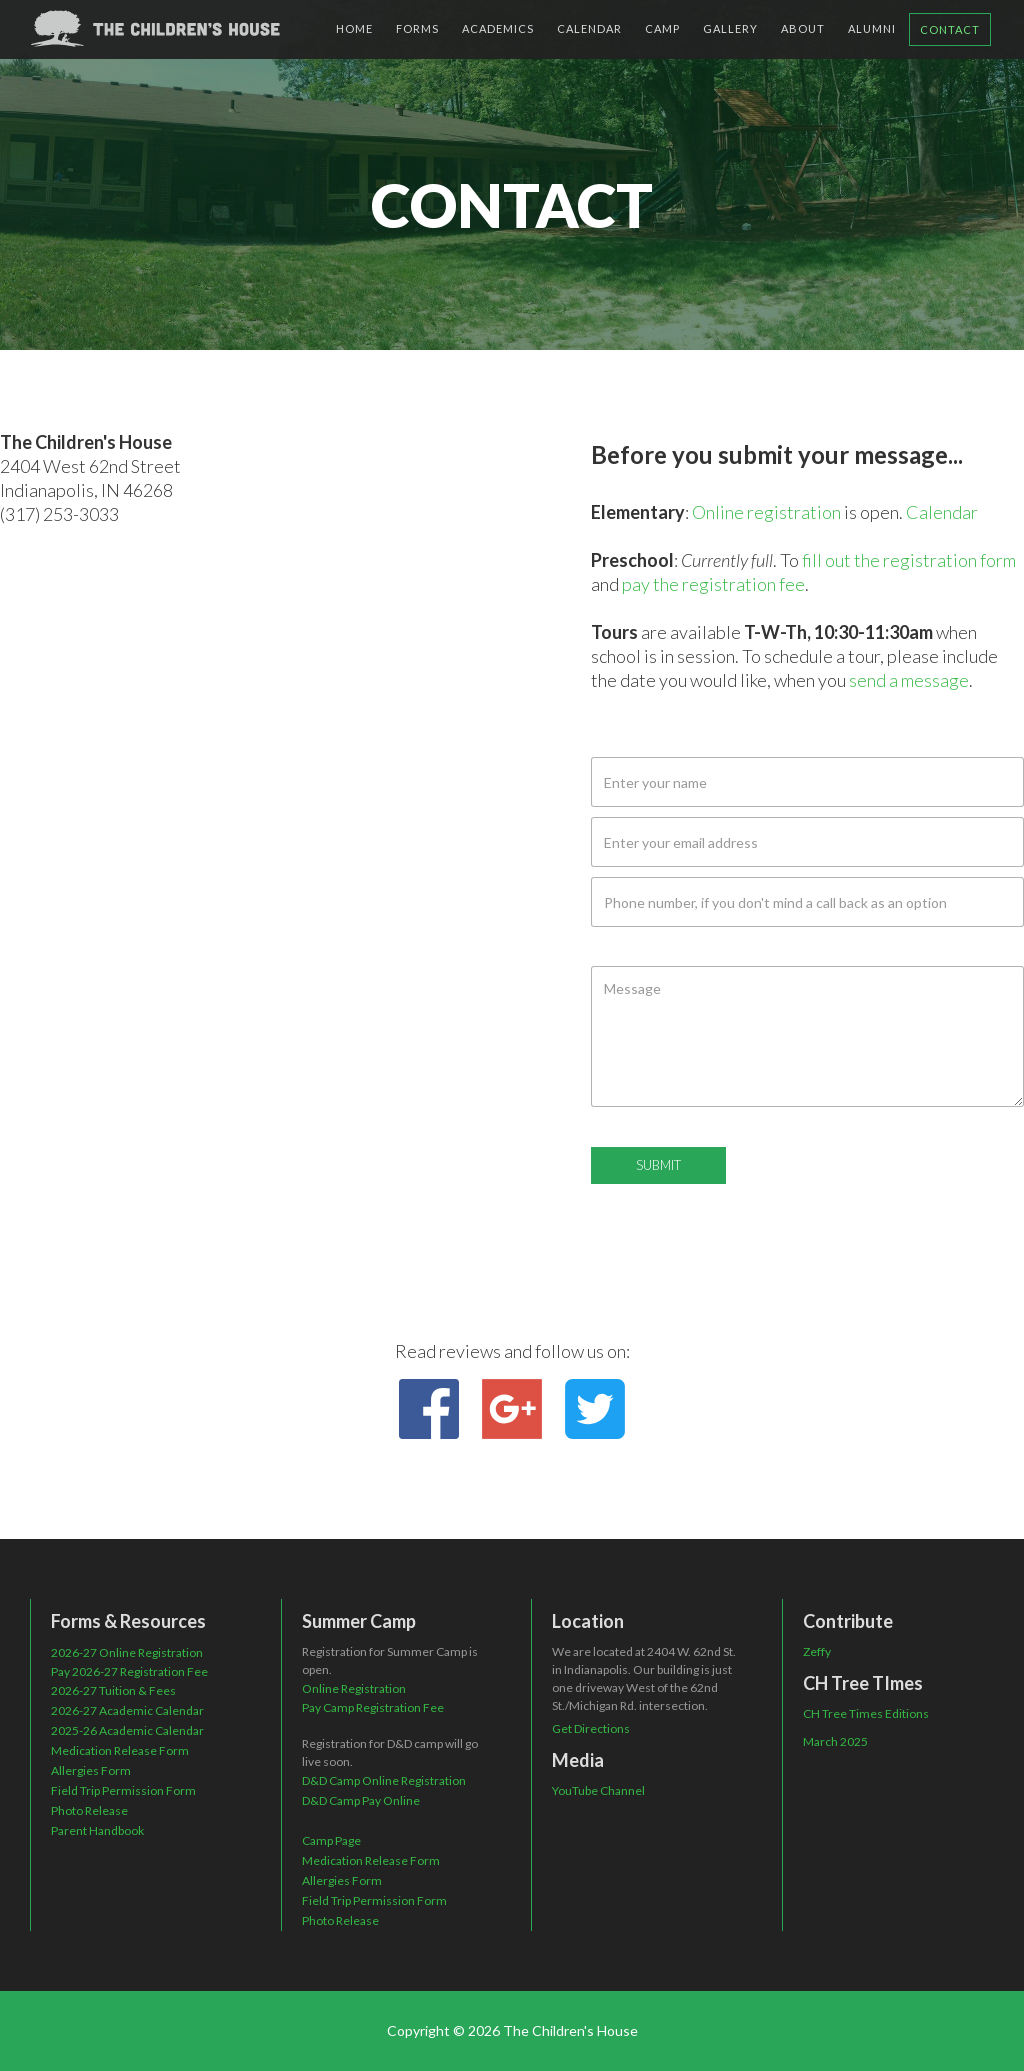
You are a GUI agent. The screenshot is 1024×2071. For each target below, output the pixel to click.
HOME (354, 28)
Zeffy (817, 1651)
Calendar (942, 512)
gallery (730, 28)
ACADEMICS (498, 28)
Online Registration (354, 1688)
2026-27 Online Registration (127, 1652)
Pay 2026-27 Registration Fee (129, 1671)
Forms (417, 28)
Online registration (766, 512)
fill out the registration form (909, 560)
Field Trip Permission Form (123, 1790)
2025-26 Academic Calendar (127, 1730)
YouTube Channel (598, 1790)
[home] (155, 28)
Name (610, 739)
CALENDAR (589, 28)
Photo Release (89, 1810)
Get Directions (591, 1728)
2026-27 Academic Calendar (127, 1710)
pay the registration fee (713, 584)
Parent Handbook (97, 1830)
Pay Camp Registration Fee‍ (373, 1707)
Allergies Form (91, 1770)
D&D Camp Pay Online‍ (361, 1800)
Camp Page (331, 1840)
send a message (909, 680)
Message (622, 948)
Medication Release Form (120, 1750)
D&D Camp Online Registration (384, 1780)
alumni (872, 28)
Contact (950, 29)
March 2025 (835, 1741)
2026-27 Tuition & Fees (113, 1690)
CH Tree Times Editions (866, 1713)
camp (662, 28)
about (803, 28)
